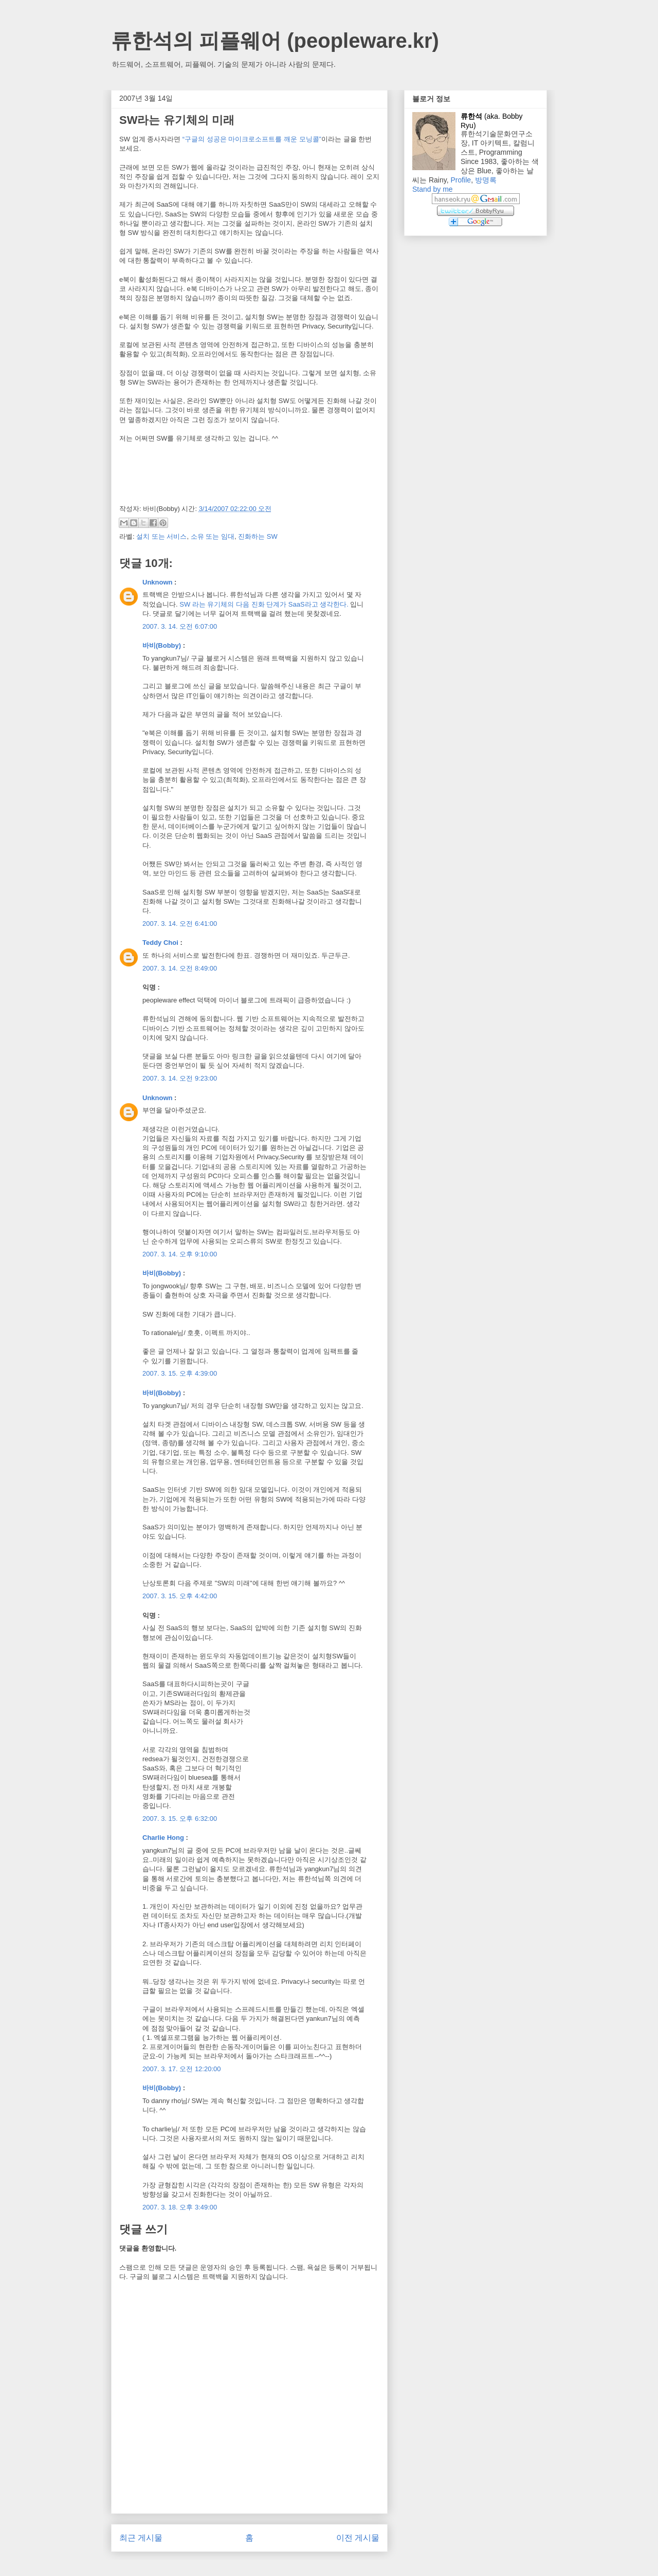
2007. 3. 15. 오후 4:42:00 (179, 1596)
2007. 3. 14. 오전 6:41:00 (179, 923)
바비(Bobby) (161, 645)
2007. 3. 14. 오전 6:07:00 (179, 626)
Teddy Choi (160, 942)
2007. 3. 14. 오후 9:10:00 (179, 1254)
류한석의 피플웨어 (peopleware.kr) (275, 40)
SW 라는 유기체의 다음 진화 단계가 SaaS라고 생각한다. (264, 604)
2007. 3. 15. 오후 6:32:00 (179, 1818)
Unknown (157, 582)
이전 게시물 (357, 2537)
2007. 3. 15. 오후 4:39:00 (179, 1373)
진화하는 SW (258, 536)
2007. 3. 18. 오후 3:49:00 (179, 2207)
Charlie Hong (163, 1837)
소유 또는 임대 (212, 536)
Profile (460, 180)
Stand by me (432, 189)
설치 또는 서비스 (161, 536)
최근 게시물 (140, 2537)
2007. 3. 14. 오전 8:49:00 (179, 968)
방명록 (486, 180)
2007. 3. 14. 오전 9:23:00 (179, 1078)
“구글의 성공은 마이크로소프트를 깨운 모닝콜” (251, 139)
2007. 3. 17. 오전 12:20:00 (181, 2069)
